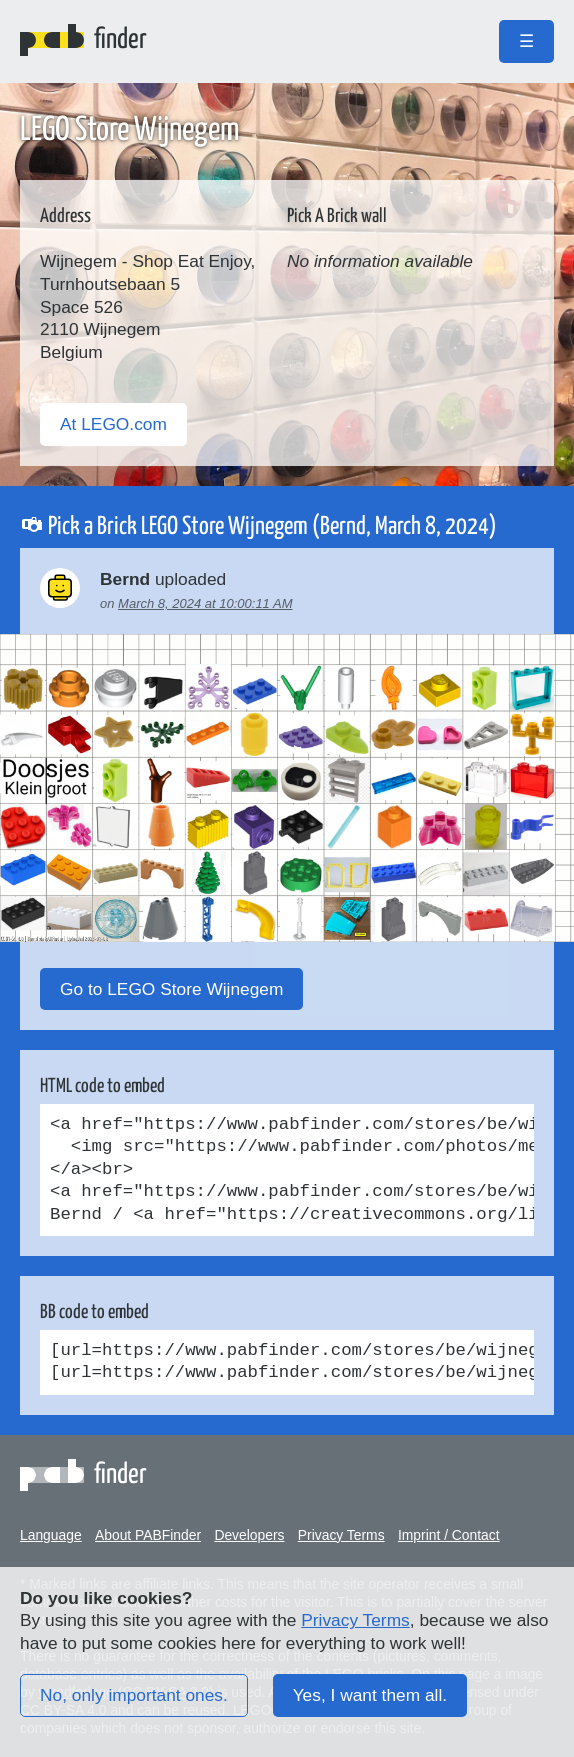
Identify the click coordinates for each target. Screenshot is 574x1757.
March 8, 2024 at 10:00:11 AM (205, 603)
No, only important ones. (134, 1695)
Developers (249, 1535)
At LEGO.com (113, 424)
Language (51, 1535)
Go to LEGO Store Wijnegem (171, 989)
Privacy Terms (341, 1535)
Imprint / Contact (449, 1535)
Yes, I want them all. (370, 1695)
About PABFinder (148, 1535)
